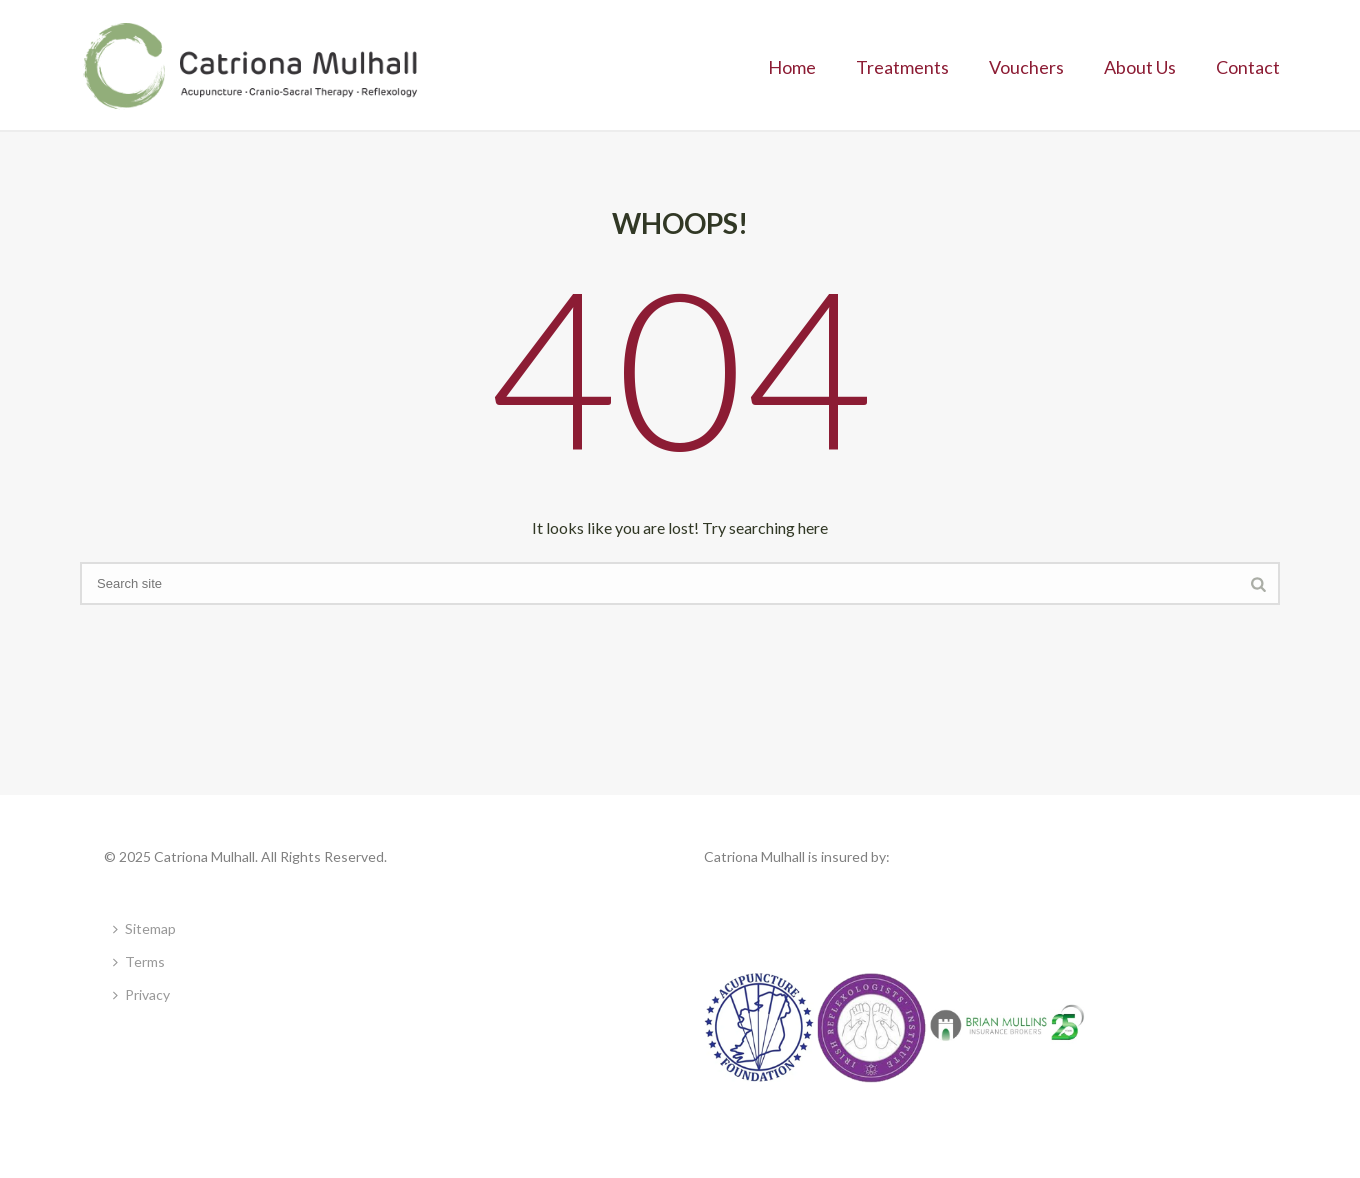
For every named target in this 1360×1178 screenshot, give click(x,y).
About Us (1140, 67)
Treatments (902, 67)
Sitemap (144, 928)
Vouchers (1026, 67)
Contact (1248, 67)
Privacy (141, 994)
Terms (139, 961)
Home (792, 67)
